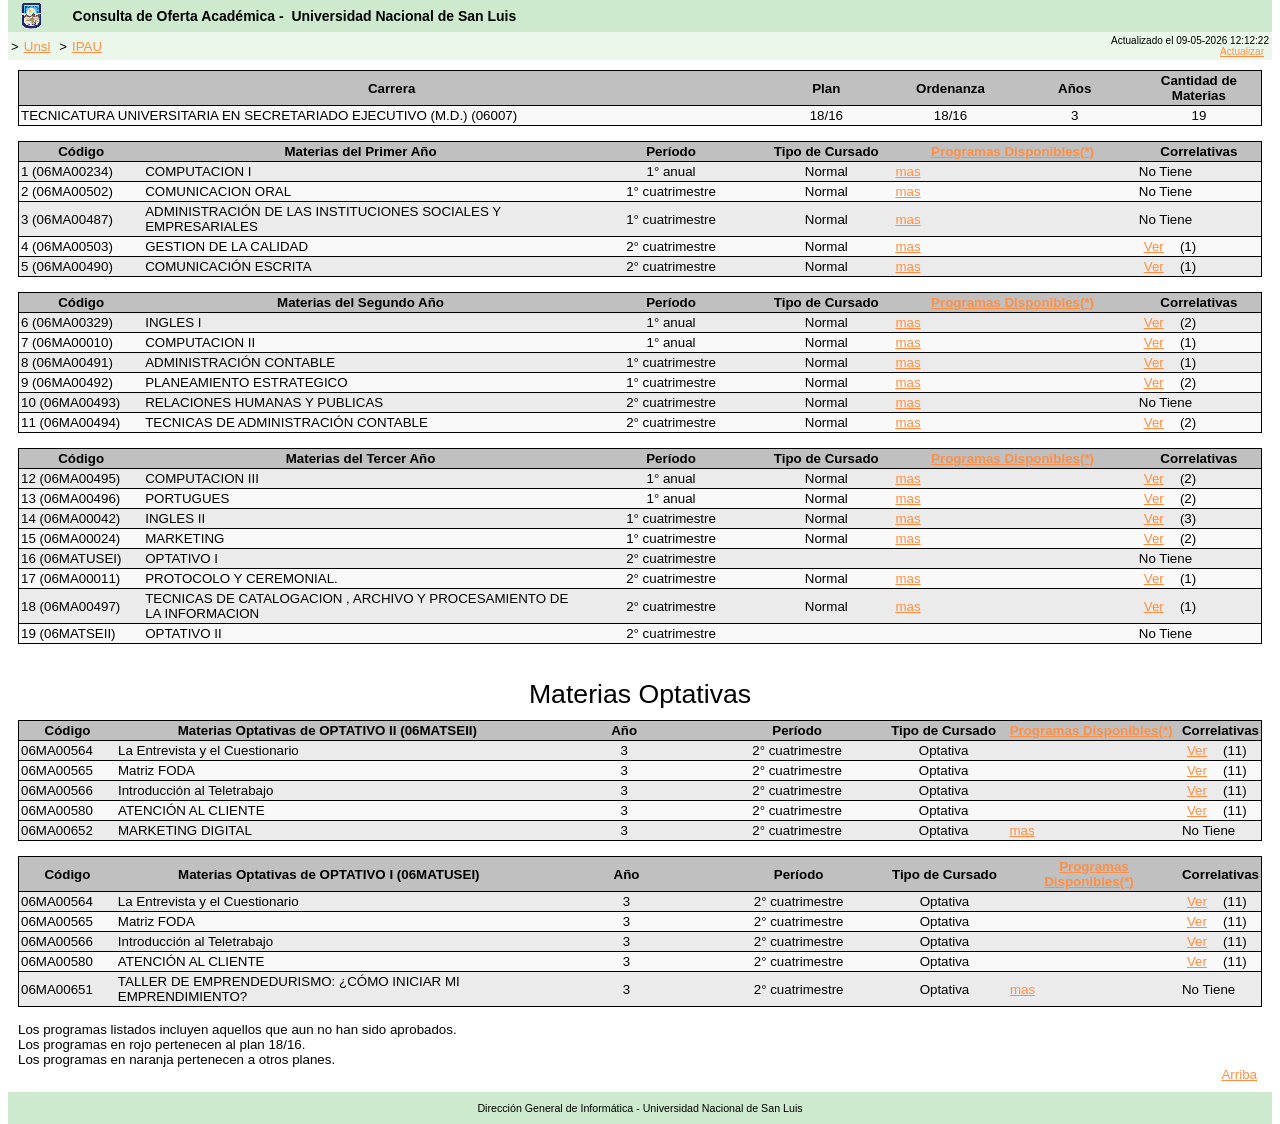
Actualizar (1242, 51)
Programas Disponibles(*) (1012, 151)
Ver (1154, 246)
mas (907, 171)
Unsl (37, 46)
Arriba (1239, 1074)
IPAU (87, 46)
